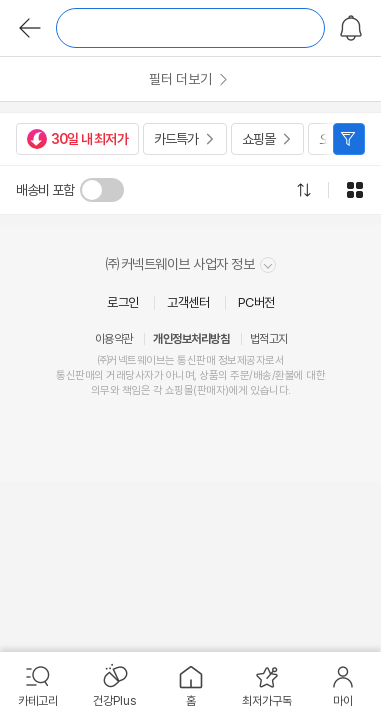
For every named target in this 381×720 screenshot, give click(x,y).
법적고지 (269, 339)
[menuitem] (38, 686)
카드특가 (176, 139)
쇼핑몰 (258, 139)
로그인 (123, 302)
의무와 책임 (116, 390)
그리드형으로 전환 (355, 190)
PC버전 (256, 302)
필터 (349, 139)
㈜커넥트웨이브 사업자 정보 (190, 264)
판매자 (211, 390)
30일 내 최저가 (77, 139)
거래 (115, 375)
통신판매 (75, 375)
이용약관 (114, 339)
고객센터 (188, 302)
